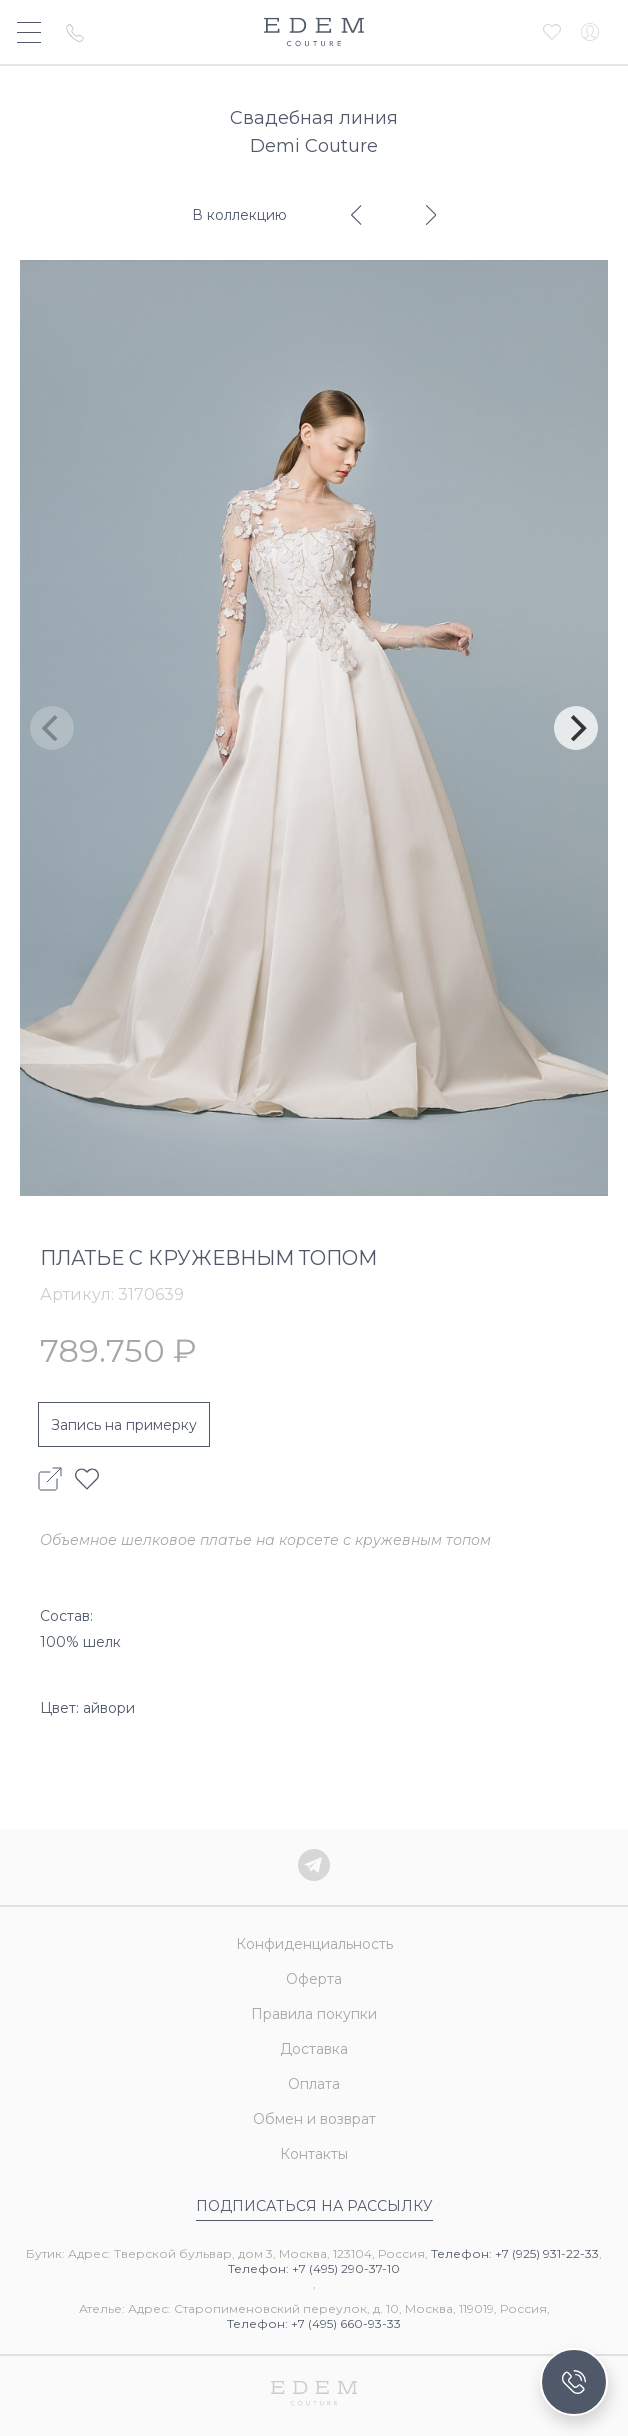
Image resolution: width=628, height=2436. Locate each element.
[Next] (576, 728)
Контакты (314, 2154)
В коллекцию (239, 215)
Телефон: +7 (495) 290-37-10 (314, 2268)
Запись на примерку (124, 1425)
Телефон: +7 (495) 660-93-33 (314, 2323)
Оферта (314, 1979)
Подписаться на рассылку (314, 2206)
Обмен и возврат (314, 2119)
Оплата (314, 2084)
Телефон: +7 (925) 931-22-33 (515, 2253)
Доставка (314, 2049)
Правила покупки (314, 2014)
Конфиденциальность (314, 1944)
